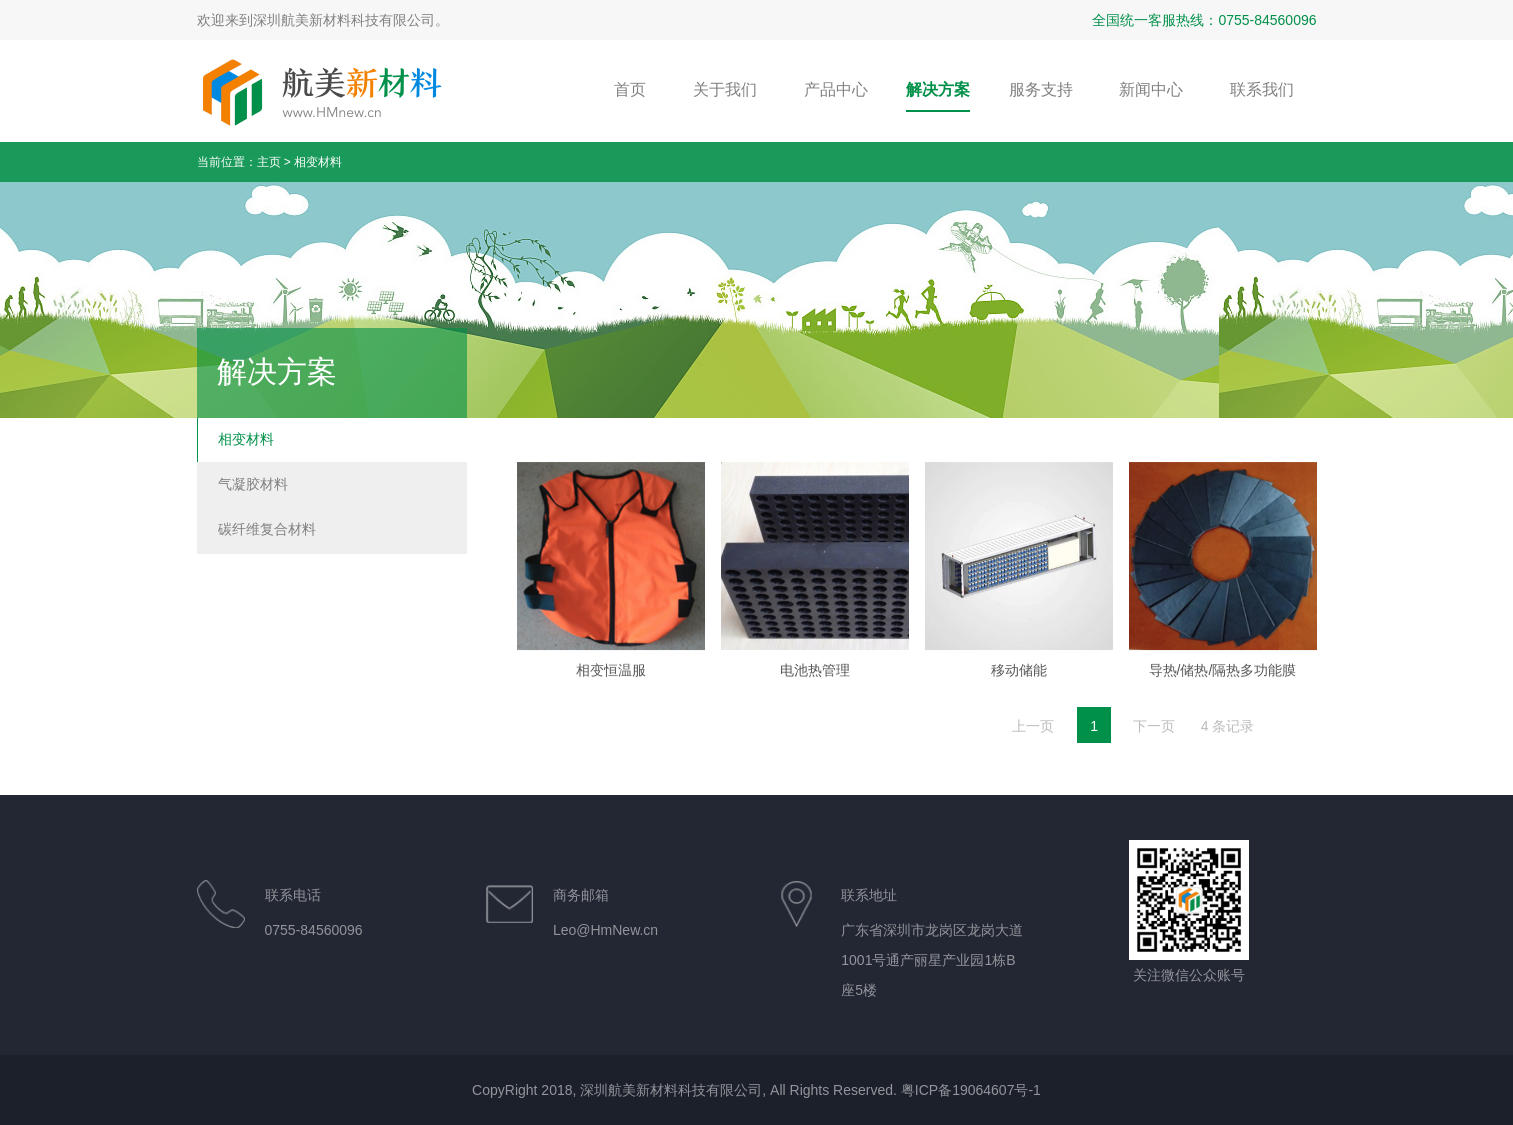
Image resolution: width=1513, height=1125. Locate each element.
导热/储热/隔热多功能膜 (1223, 685)
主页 (269, 162)
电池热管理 (815, 685)
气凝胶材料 (253, 484)
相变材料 (318, 162)
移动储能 (1019, 685)
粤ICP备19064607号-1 (971, 1090)
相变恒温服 (611, 685)
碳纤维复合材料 (267, 529)
